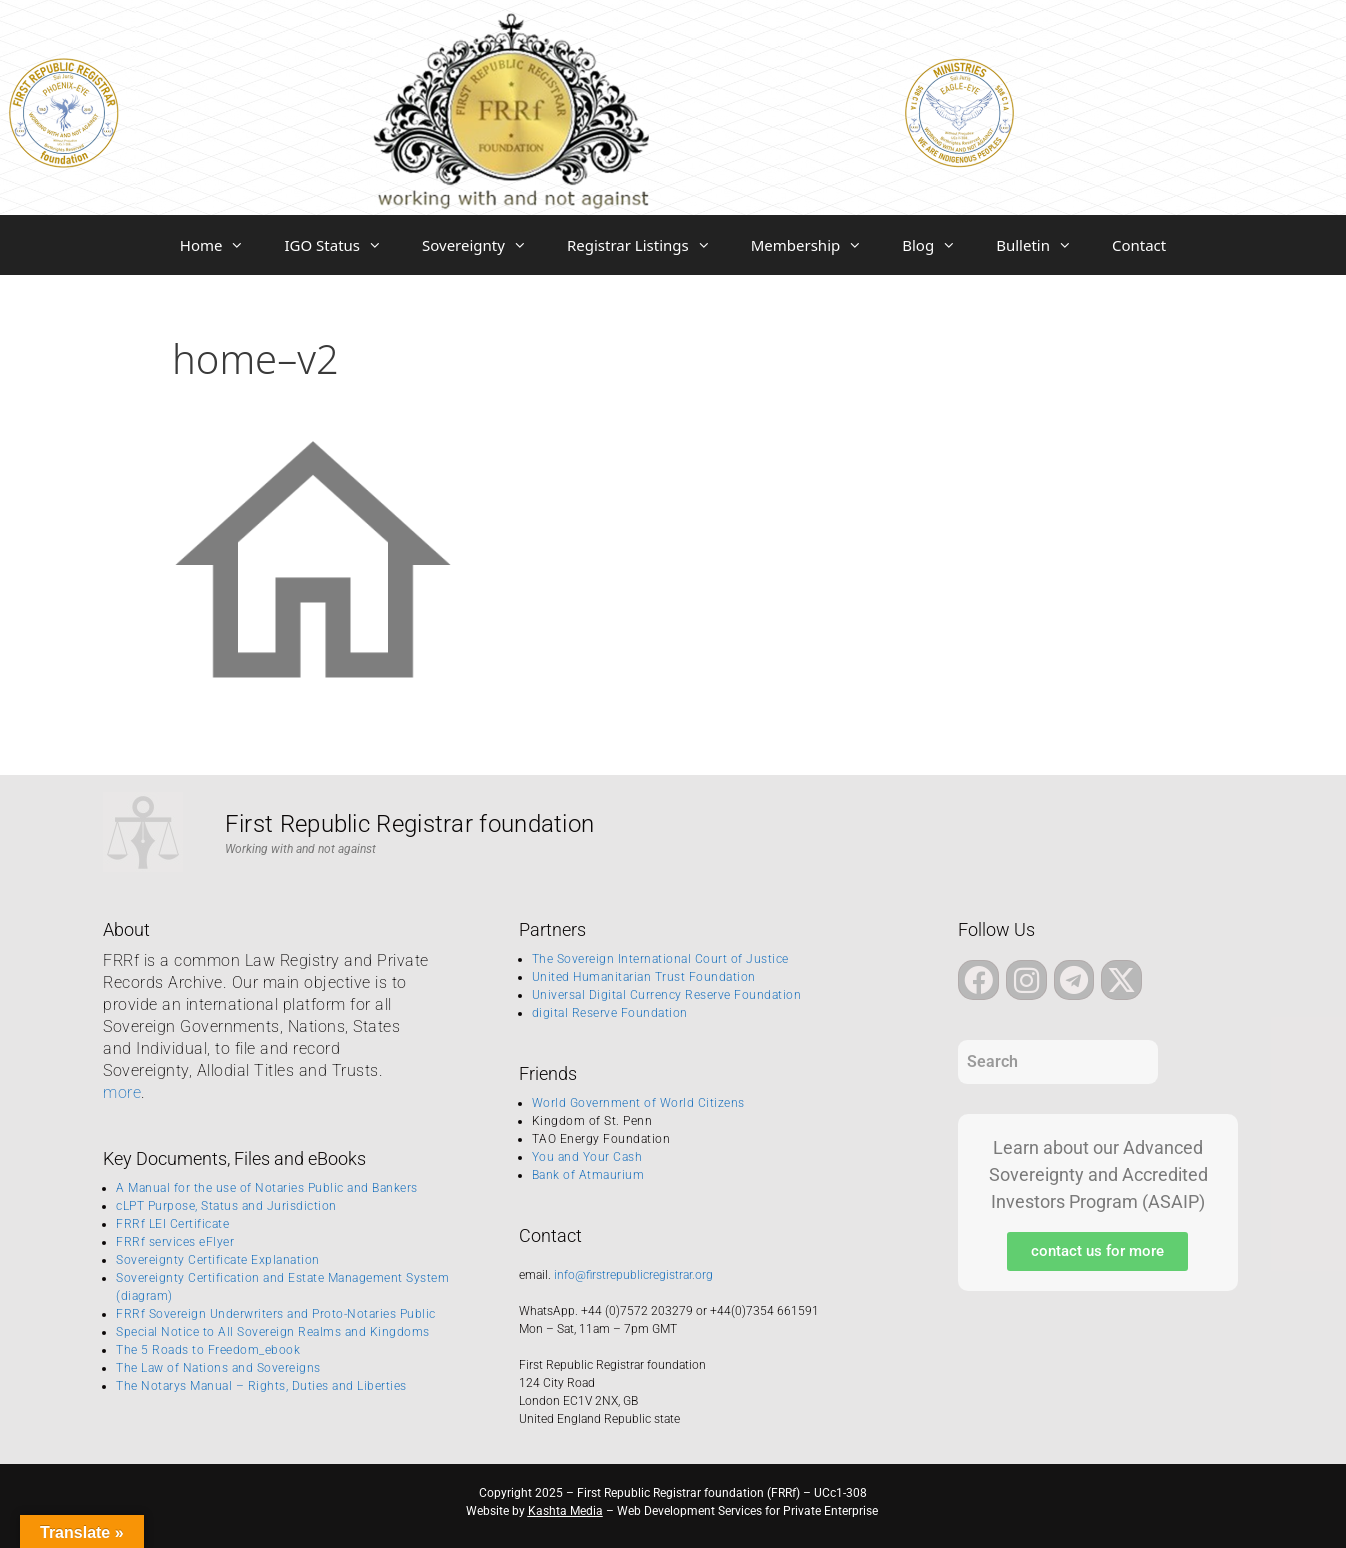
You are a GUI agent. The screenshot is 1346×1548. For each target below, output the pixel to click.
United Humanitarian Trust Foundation (644, 977)
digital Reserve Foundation (610, 1013)
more (122, 1092)
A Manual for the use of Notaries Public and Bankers (267, 1188)
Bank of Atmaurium (588, 1175)
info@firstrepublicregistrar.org (633, 1275)
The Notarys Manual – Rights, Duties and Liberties (261, 1386)
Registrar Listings (649, 245)
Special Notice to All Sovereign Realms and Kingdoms (273, 1332)
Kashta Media (565, 1511)
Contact (1139, 245)
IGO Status (343, 245)
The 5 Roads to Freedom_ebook (208, 1350)
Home (222, 245)
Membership (817, 245)
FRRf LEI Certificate (172, 1224)
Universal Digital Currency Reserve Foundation (667, 995)
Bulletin (1044, 245)
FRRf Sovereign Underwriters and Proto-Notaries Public (276, 1314)
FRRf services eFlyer (175, 1242)
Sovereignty (484, 245)
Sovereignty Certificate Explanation (218, 1260)
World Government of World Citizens (638, 1103)
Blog (939, 245)
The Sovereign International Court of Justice (660, 959)
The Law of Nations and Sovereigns (218, 1368)
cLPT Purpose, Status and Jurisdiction (226, 1206)
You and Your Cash (587, 1157)
